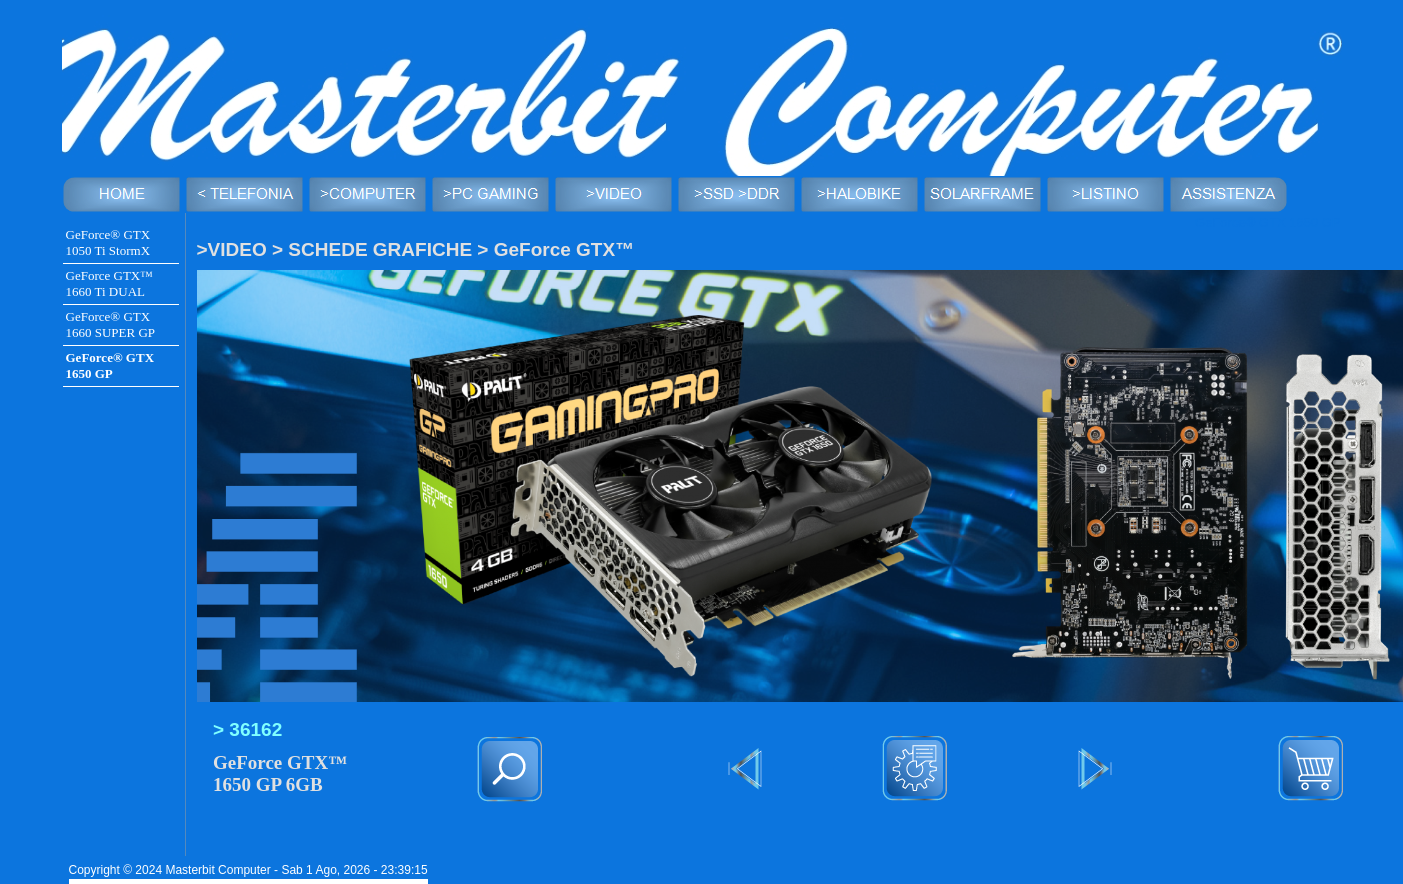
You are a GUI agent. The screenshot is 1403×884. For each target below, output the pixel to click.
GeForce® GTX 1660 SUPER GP (111, 324)
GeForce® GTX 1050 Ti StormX (108, 242)
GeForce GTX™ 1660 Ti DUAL (109, 283)
